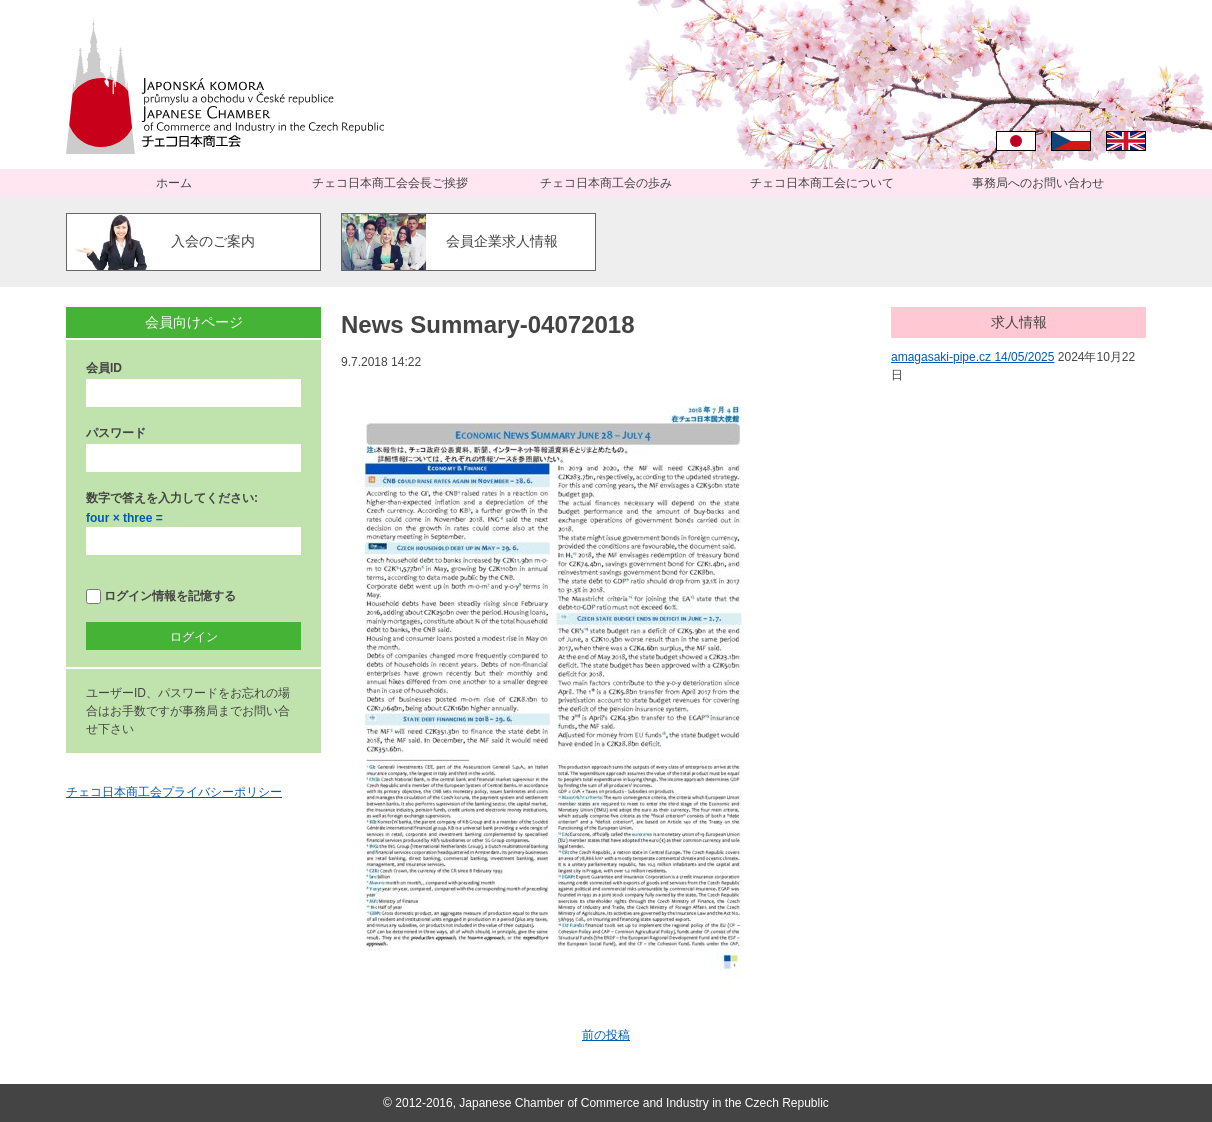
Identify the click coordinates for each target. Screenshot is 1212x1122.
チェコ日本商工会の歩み (606, 183)
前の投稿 (606, 1035)
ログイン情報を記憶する (161, 596)
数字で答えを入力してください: (172, 498)
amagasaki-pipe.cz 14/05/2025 (972, 357)
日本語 (1016, 141)
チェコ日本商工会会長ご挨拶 (390, 183)
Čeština (1071, 141)
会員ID (104, 368)
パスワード (116, 433)
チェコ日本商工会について (822, 183)
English (1126, 141)
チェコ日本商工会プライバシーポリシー (174, 792)
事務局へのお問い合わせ (1038, 183)
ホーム (174, 183)
